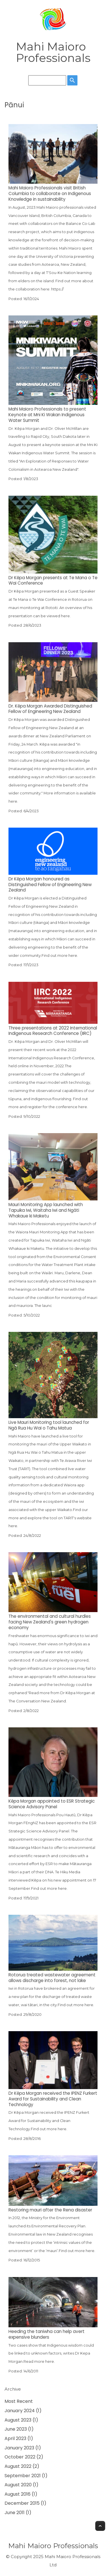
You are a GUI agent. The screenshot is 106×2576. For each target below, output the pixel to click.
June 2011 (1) (18, 2512)
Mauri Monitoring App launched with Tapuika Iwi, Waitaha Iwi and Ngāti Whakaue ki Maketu (45, 1210)
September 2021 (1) (26, 2475)
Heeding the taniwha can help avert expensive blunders (46, 2334)
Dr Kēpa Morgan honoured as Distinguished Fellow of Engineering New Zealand (50, 884)
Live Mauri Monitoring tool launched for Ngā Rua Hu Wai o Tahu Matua (48, 1425)
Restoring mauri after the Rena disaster (50, 2210)
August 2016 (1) (21, 2494)
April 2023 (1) (19, 2438)
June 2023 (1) (19, 2429)
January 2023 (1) (23, 2448)
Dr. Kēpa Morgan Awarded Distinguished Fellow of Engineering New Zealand (50, 709)
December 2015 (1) (25, 2503)
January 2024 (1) (23, 2410)
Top (100, 2526)
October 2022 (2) (24, 2457)
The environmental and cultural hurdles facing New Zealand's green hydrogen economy (49, 1622)
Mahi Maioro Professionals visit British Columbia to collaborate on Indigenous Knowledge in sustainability (49, 193)
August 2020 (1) (21, 2484)
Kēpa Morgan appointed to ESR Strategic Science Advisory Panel (51, 1804)
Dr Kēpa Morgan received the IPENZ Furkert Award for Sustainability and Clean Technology (52, 2099)
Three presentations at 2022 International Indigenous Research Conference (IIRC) (52, 1031)
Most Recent (19, 2401)
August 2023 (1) (21, 2420)
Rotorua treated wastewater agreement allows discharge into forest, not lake (52, 1977)
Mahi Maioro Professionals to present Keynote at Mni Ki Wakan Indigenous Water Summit (47, 414)
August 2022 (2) (22, 2466)
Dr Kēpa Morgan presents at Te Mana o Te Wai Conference (53, 580)
